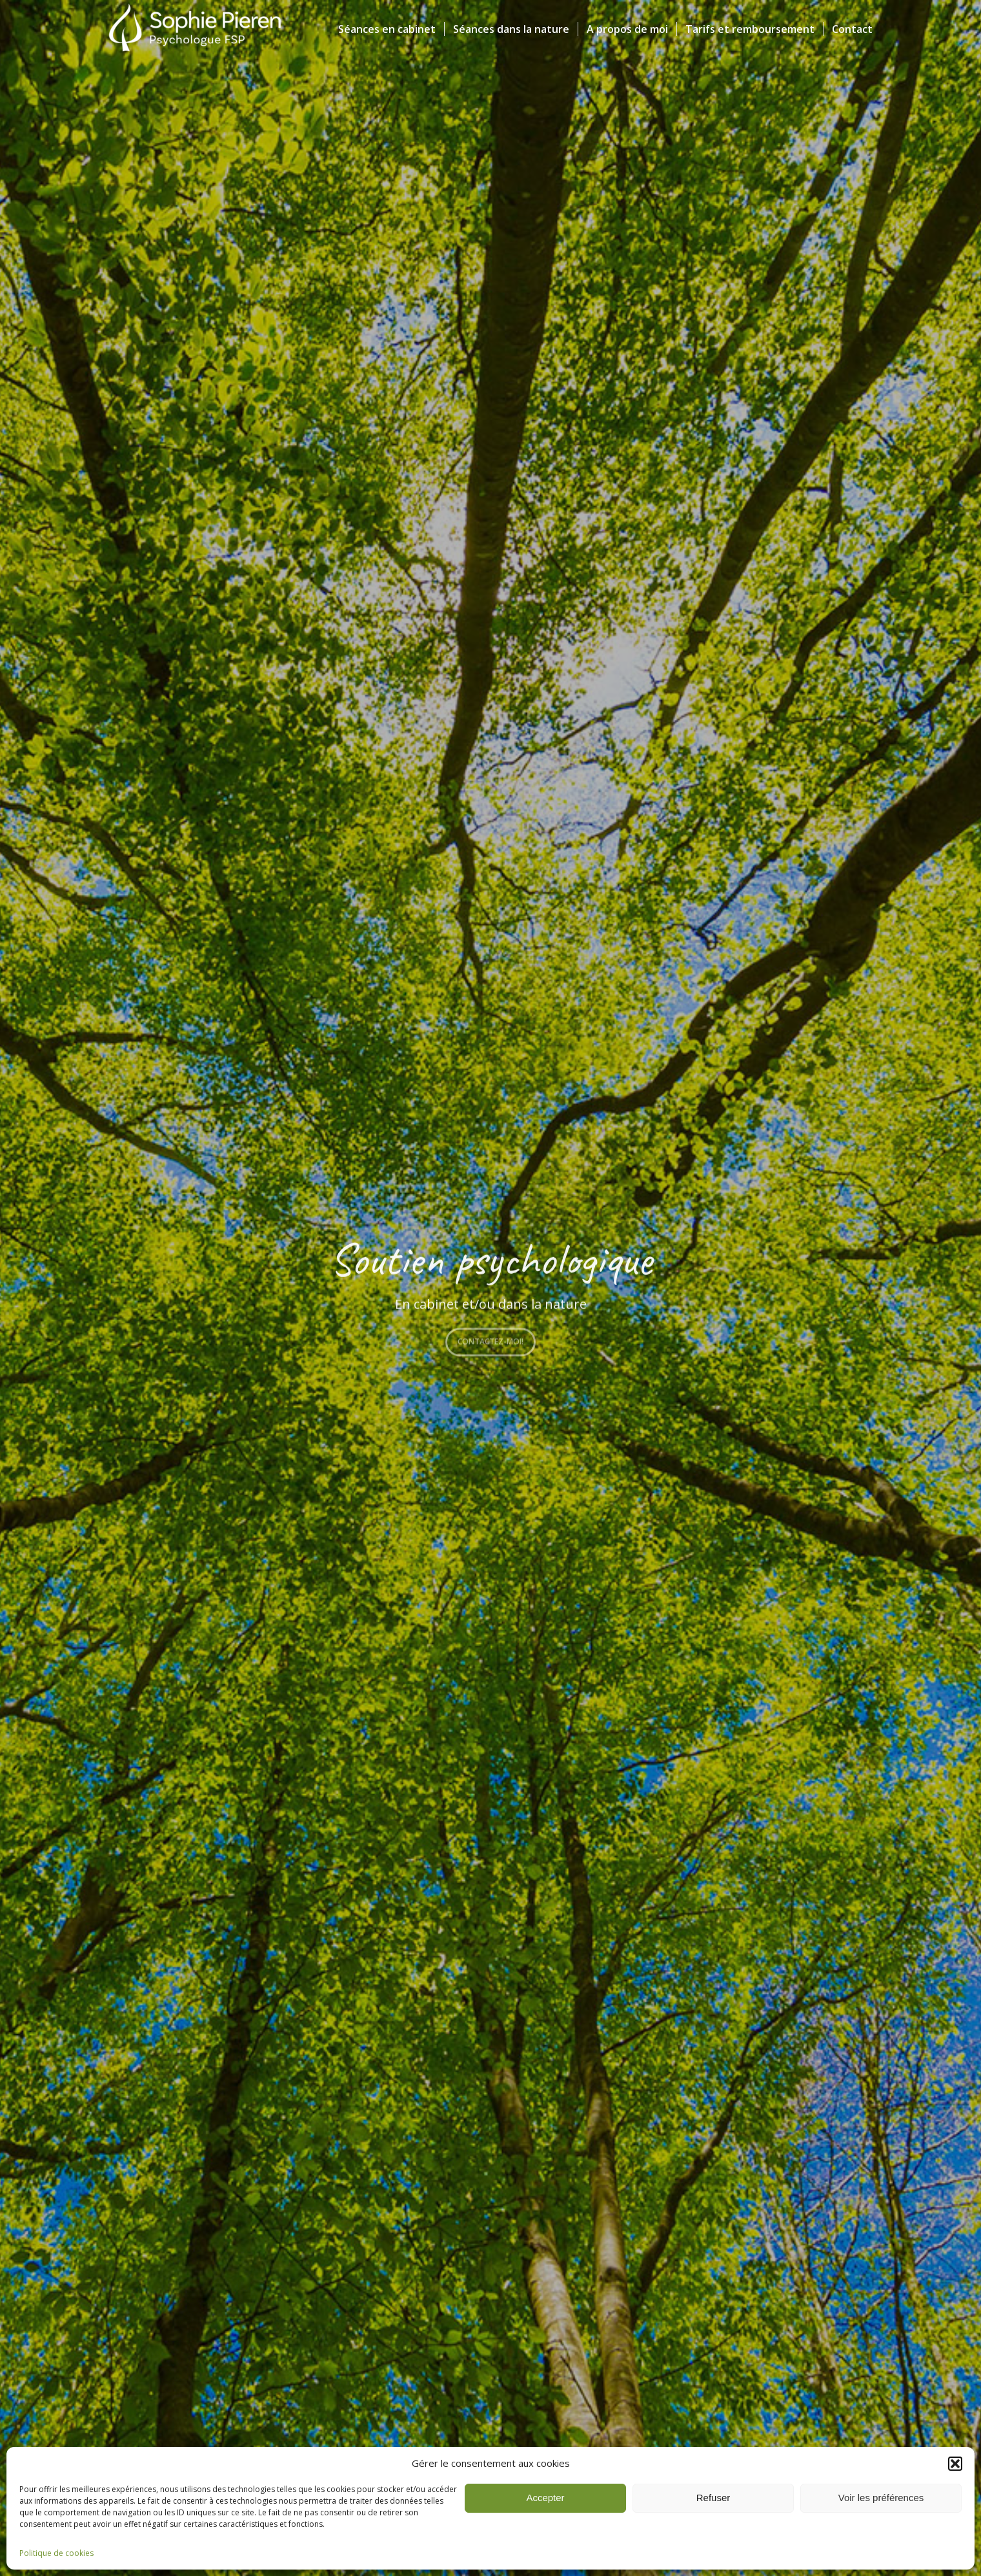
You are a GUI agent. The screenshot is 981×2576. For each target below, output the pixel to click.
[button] (955, 2463)
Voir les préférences (881, 2497)
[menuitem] (387, 29)
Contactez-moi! (490, 1339)
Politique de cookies (56, 2553)
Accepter (545, 2497)
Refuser (713, 2497)
